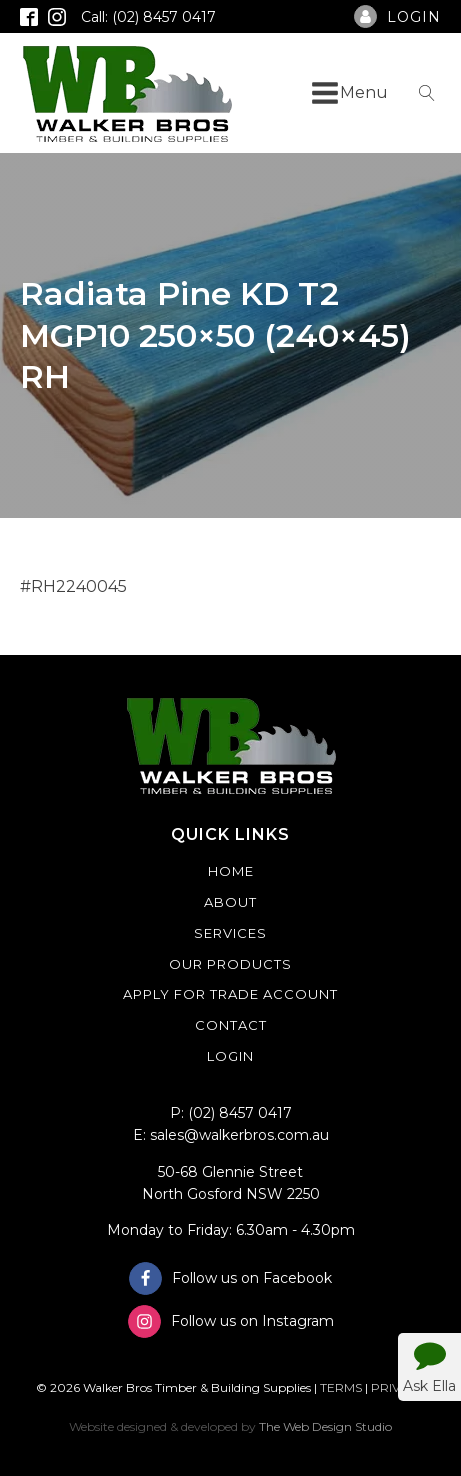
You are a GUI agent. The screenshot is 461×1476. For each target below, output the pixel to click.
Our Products (230, 964)
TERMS (341, 1387)
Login (230, 1056)
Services (230, 933)
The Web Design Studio (325, 1426)
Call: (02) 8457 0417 (148, 17)
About (230, 902)
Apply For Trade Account (230, 994)
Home (231, 871)
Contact (231, 1025)
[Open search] (427, 93)
